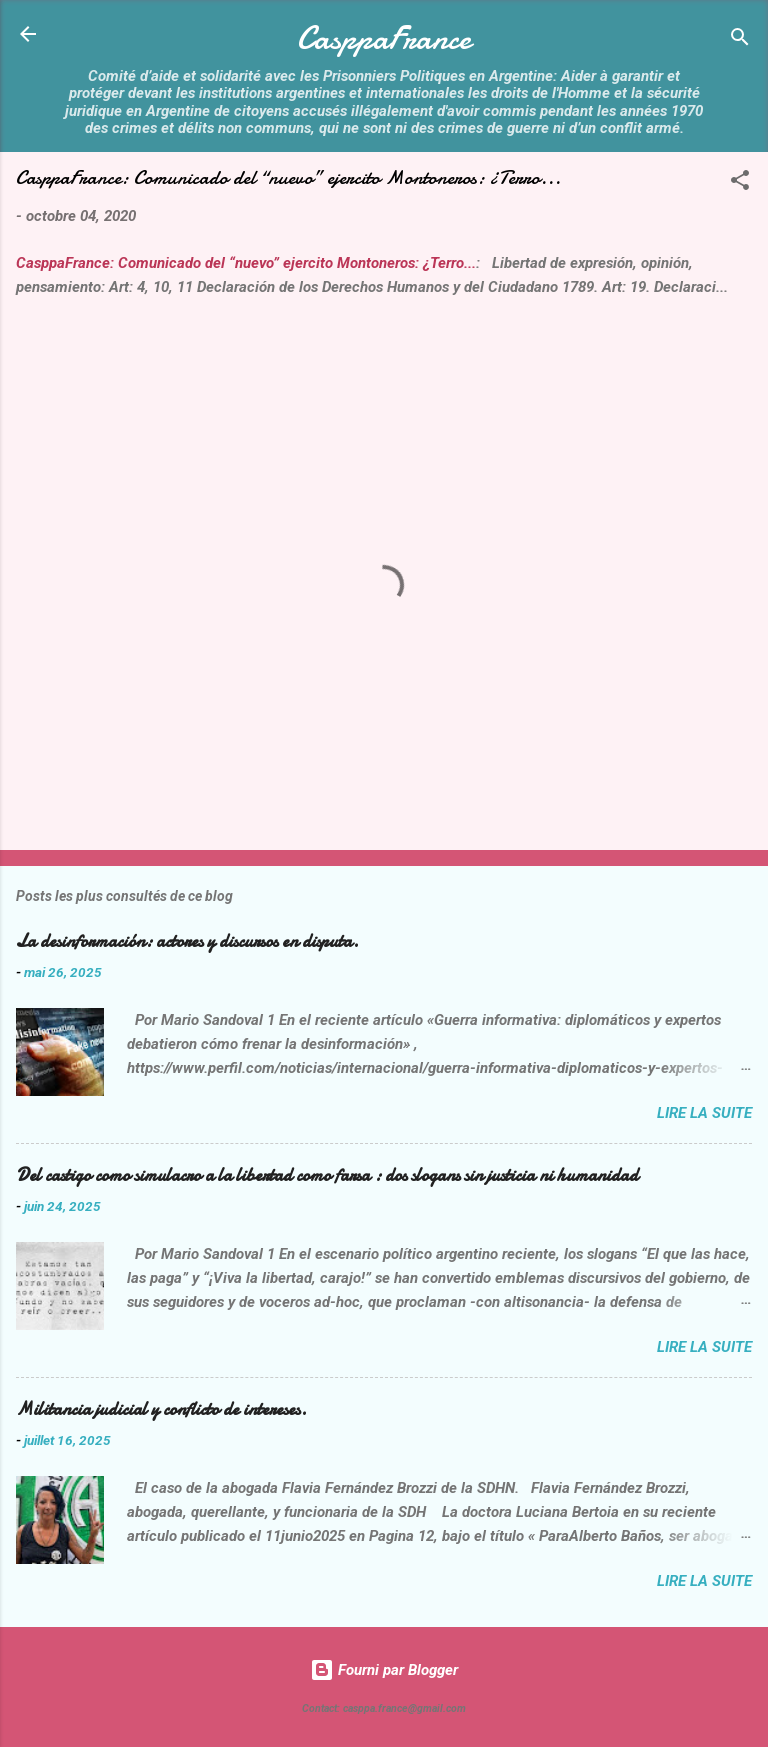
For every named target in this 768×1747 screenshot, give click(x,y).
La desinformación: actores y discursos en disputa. (187, 941)
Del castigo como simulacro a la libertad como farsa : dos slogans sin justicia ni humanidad (327, 1175)
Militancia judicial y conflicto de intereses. (161, 1409)
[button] (740, 183)
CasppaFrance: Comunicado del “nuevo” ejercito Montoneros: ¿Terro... (246, 263)
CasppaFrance (384, 38)
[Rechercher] (740, 40)
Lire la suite (704, 1113)
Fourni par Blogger (384, 1670)
